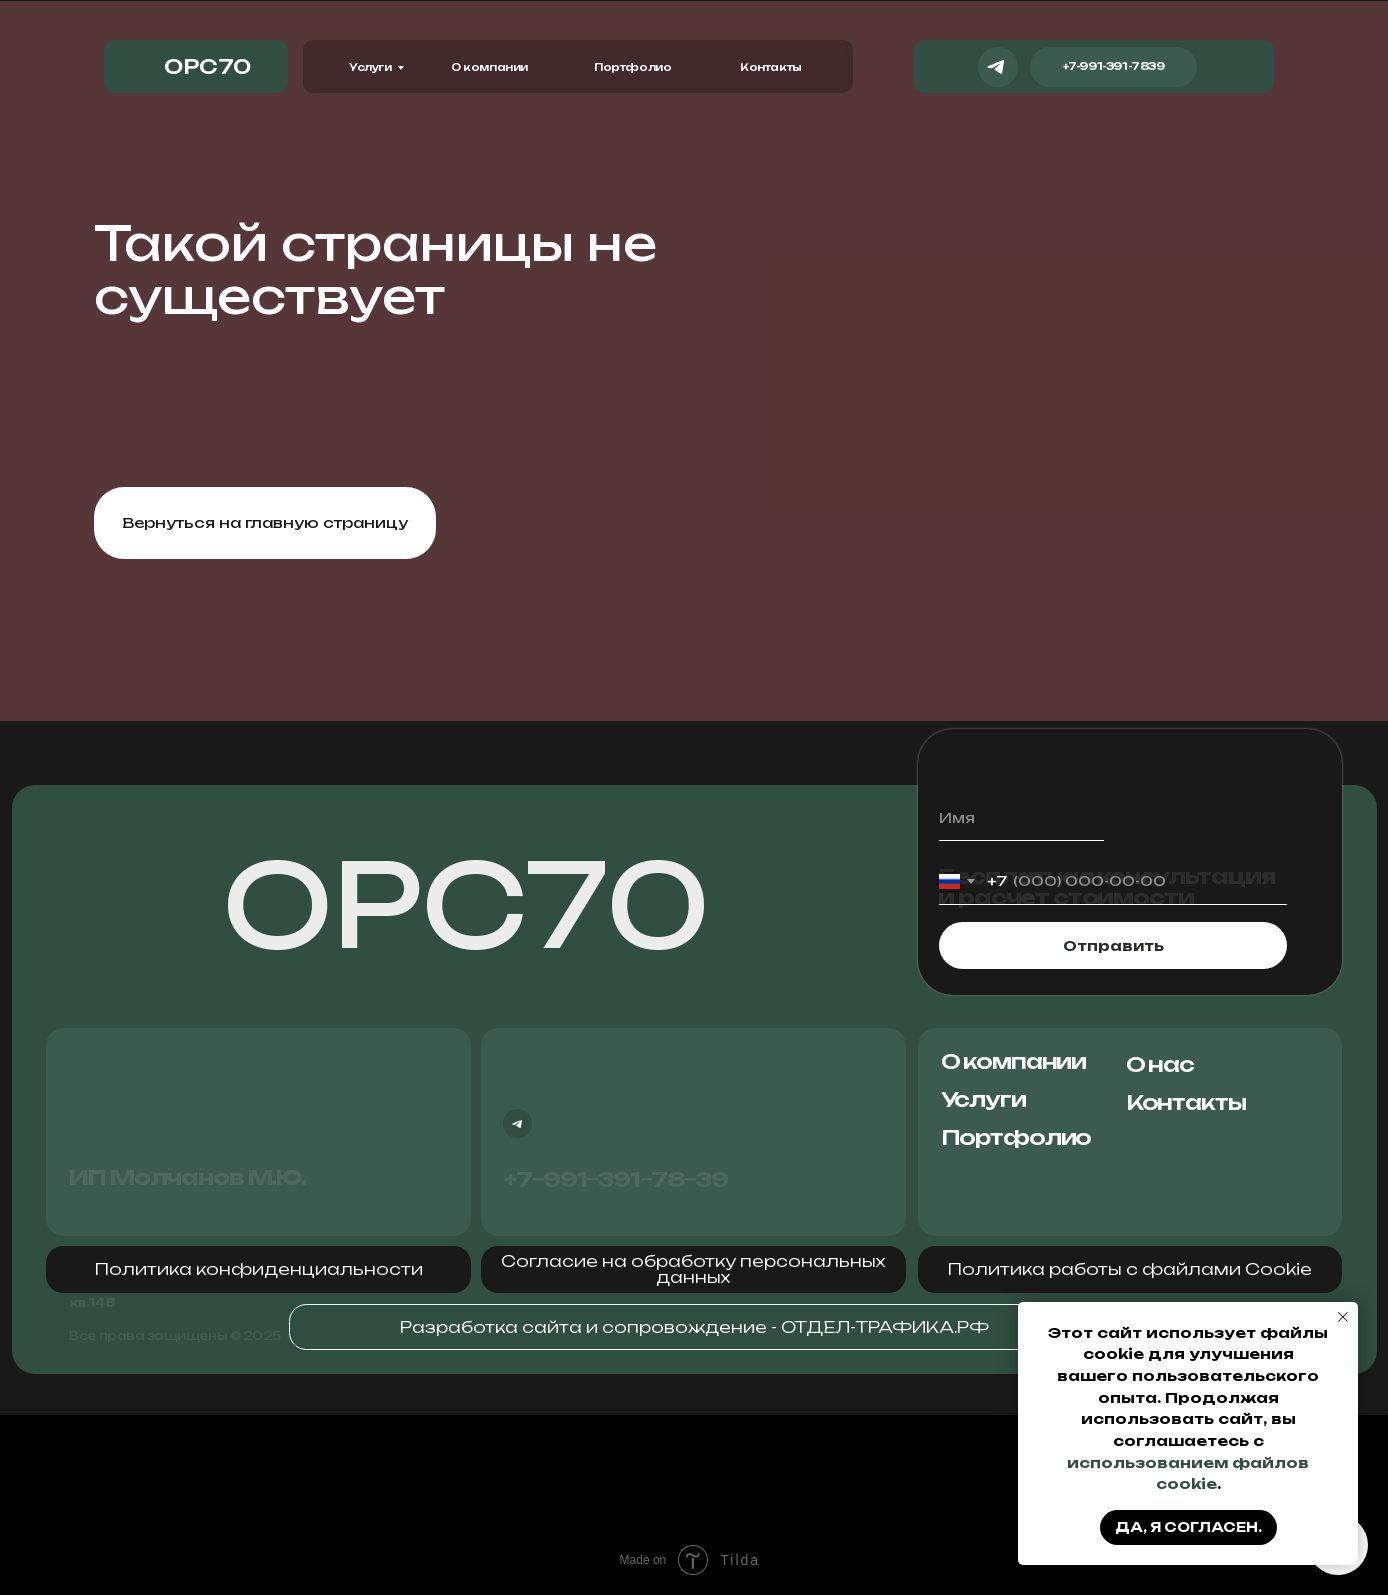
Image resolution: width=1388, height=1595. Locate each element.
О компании (489, 67)
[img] (1230, 67)
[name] (1021, 818)
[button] (258, 1269)
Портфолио (632, 67)
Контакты (771, 67)
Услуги (370, 67)
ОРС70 (466, 904)
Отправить (1113, 945)
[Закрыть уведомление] (1343, 1317)
